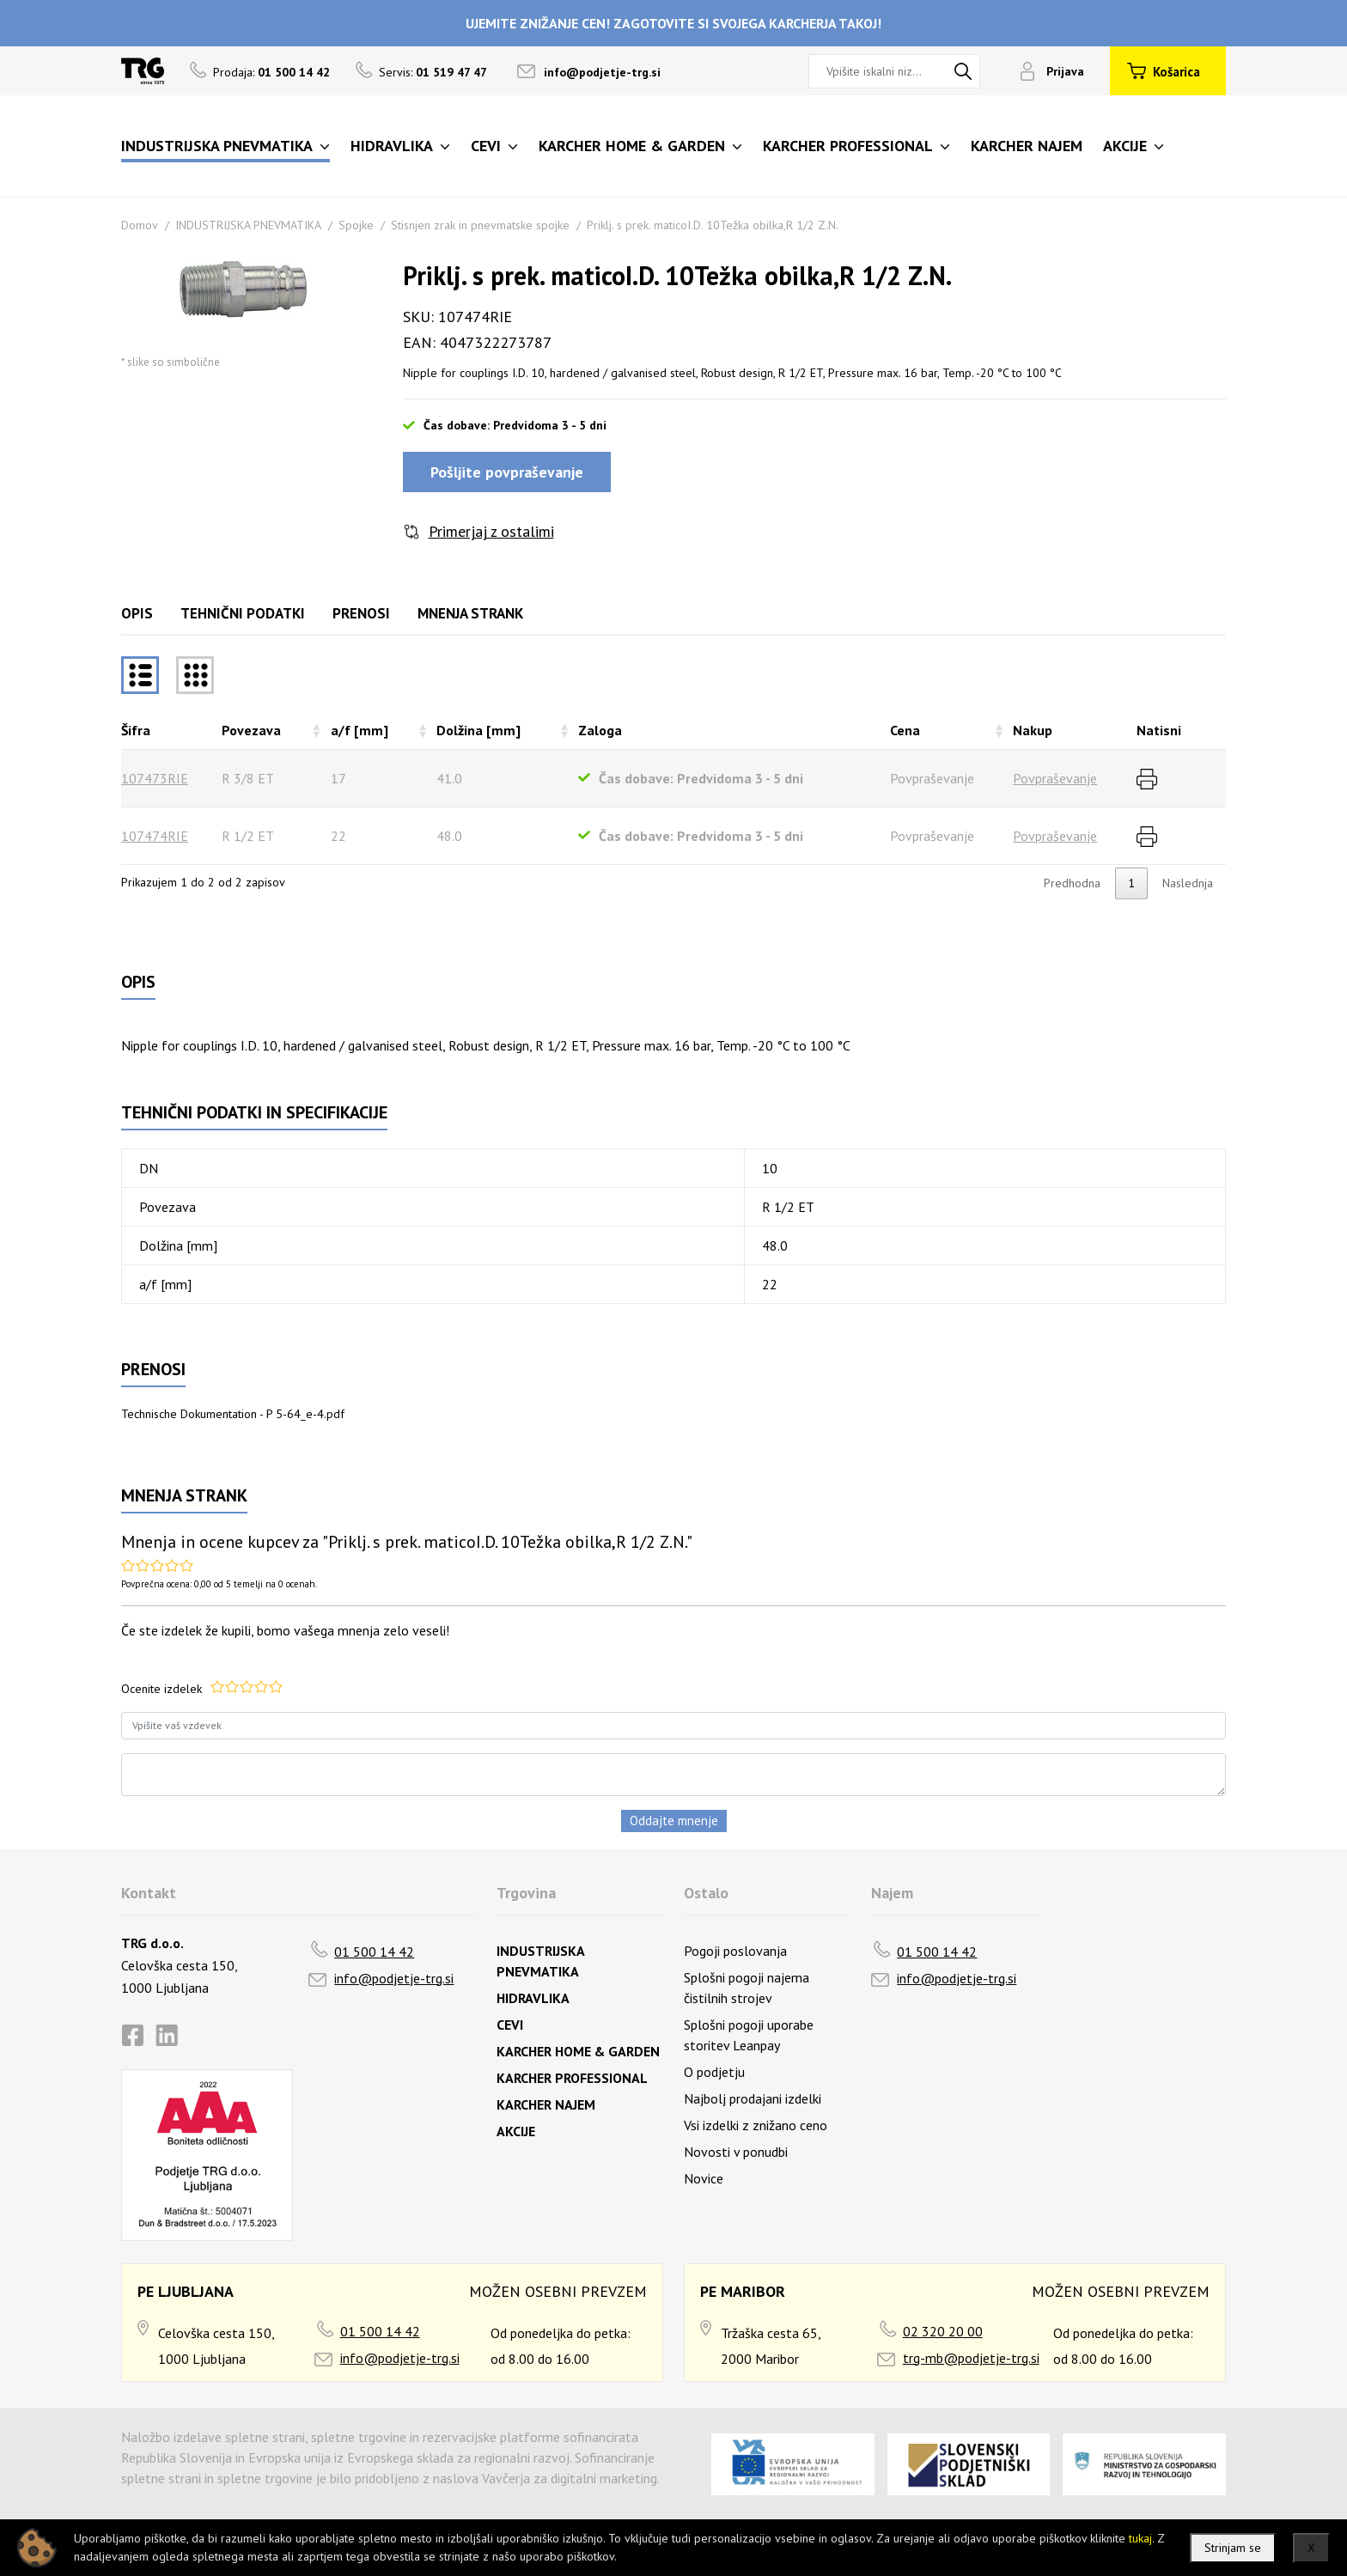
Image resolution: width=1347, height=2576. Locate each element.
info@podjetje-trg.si (602, 72)
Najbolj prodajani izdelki (752, 2098)
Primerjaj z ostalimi (491, 531)
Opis (137, 613)
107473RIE (154, 778)
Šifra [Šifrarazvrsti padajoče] (135, 730)
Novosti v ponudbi (736, 2151)
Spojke (356, 225)
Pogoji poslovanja (735, 1950)
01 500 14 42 (374, 1951)
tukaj (1140, 2538)
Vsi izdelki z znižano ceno (755, 2125)
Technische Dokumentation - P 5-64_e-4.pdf (232, 1414)
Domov (139, 225)
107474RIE (154, 835)
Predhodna (1072, 883)
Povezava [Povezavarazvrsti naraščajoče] (251, 730)
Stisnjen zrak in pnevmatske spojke (480, 225)
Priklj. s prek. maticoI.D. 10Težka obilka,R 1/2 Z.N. (712, 225)
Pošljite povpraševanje (506, 472)
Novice (703, 2178)
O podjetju (714, 2071)
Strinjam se (1232, 2547)
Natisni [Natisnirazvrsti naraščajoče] (1159, 730)
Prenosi (361, 613)
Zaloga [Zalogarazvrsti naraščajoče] (600, 730)
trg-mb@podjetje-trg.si (971, 2357)
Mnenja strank (470, 613)
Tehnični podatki (242, 613)
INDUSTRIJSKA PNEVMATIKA (248, 225)
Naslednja (1187, 883)
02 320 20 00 (943, 2331)
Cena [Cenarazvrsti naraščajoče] (905, 730)
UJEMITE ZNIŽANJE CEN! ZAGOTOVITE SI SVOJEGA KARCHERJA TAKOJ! (673, 23)
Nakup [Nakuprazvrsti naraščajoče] (1032, 730)
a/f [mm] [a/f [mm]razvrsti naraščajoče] (359, 730)
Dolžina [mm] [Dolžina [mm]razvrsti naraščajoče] (478, 730)
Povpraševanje (1055, 778)
